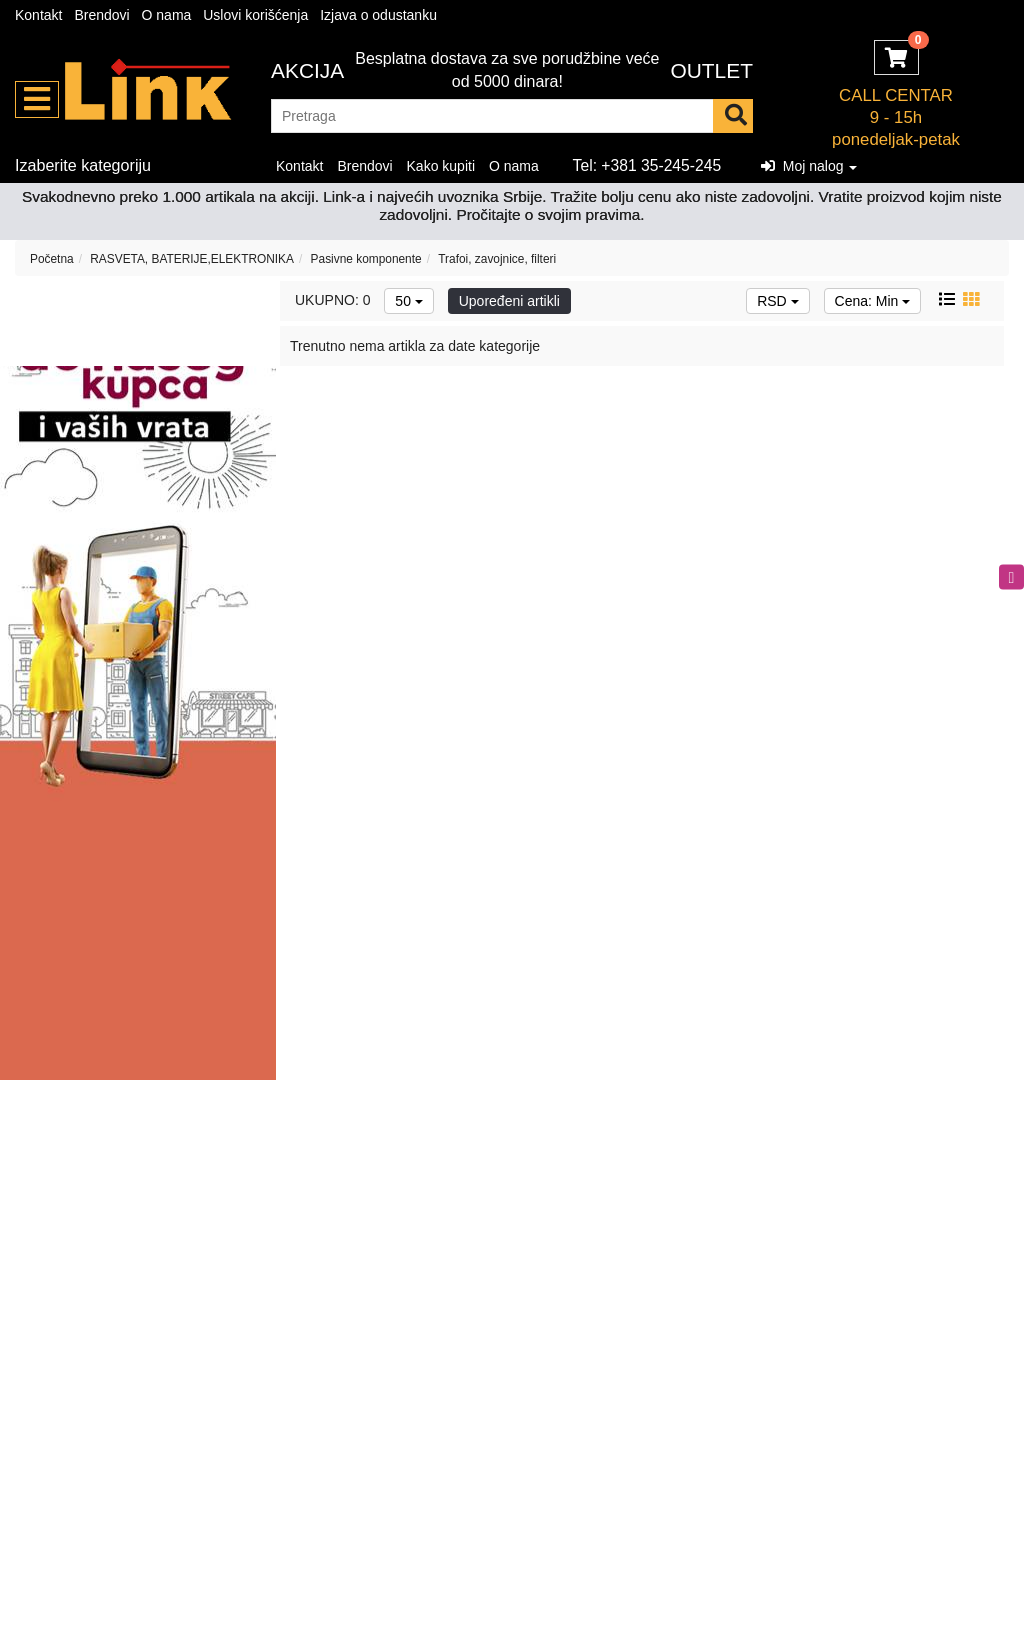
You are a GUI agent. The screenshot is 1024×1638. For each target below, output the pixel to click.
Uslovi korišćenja (255, 15)
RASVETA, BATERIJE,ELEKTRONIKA (192, 259)
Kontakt (38, 15)
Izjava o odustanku (378, 15)
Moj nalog (809, 166)
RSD (777, 301)
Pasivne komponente (366, 259)
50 (408, 301)
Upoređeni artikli (509, 301)
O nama (167, 15)
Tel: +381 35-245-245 (647, 165)
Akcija (307, 70)
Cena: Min (873, 301)
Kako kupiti (441, 166)
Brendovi (101, 15)
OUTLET (711, 70)
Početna (52, 259)
